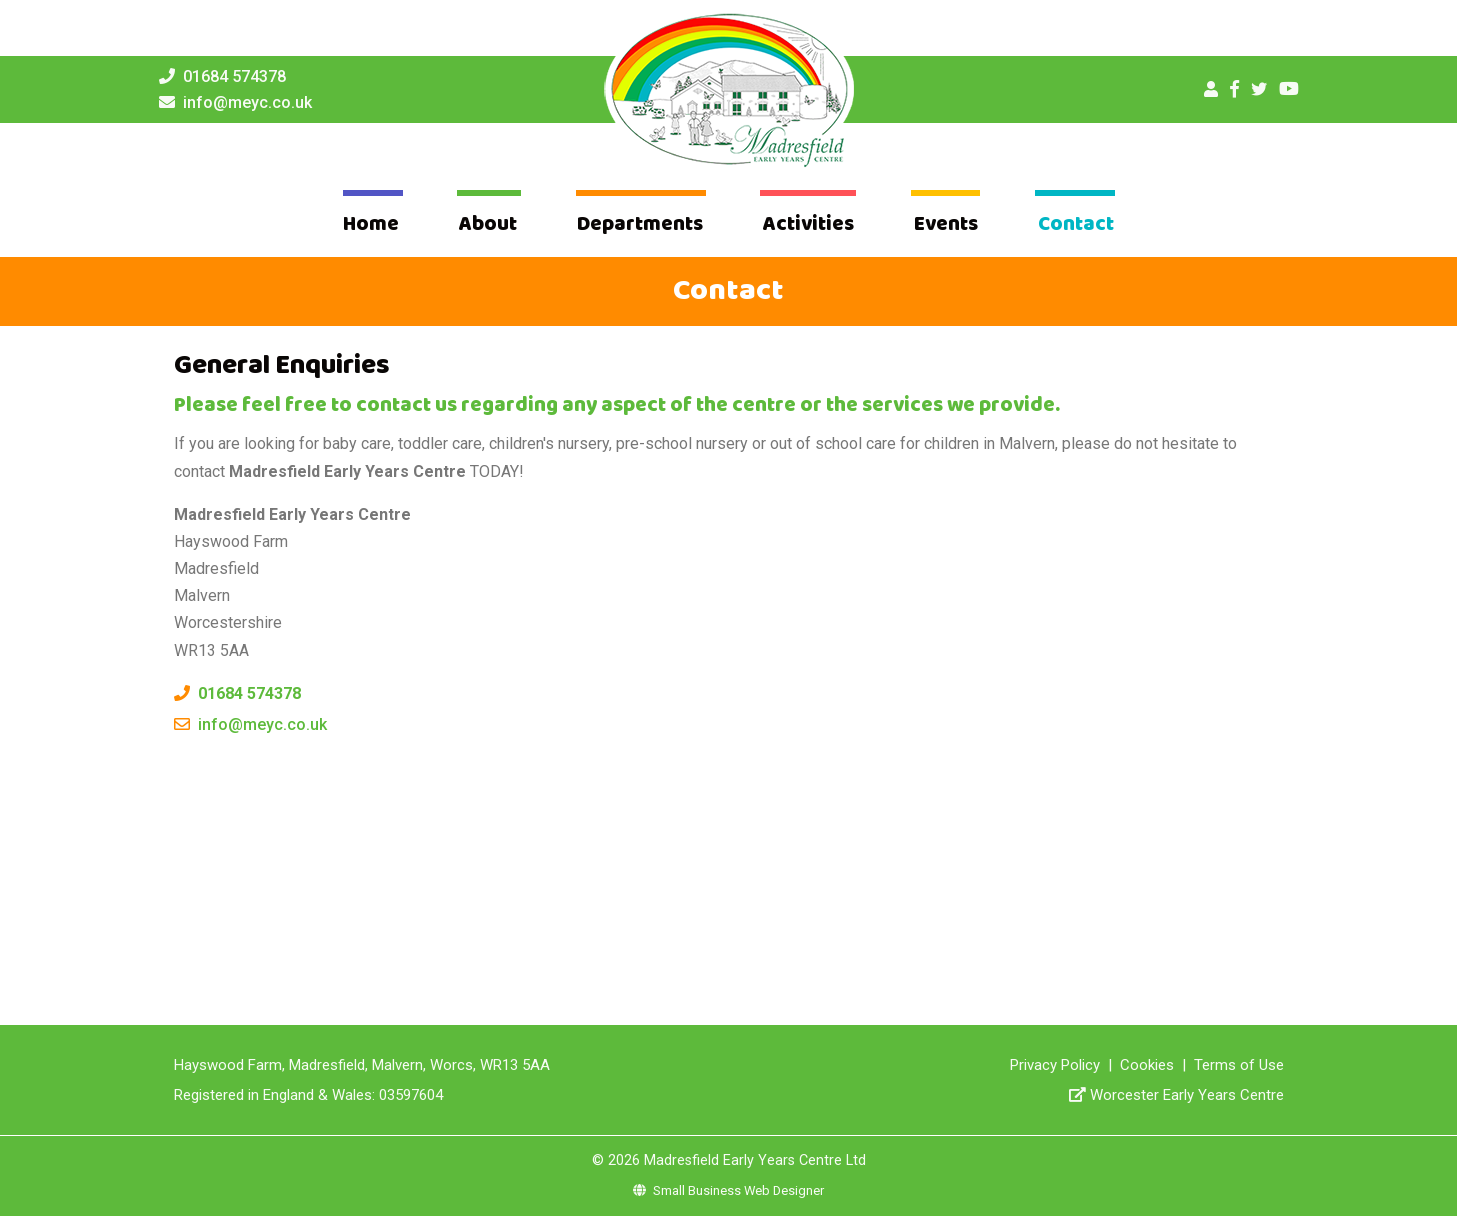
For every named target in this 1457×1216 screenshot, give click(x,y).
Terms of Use (1239, 1065)
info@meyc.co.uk (247, 102)
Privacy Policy (1055, 1065)
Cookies (1147, 1065)
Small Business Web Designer (728, 1190)
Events (946, 224)
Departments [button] (640, 224)
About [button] (488, 224)
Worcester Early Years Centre (1187, 1095)
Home (371, 224)
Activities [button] (808, 224)
